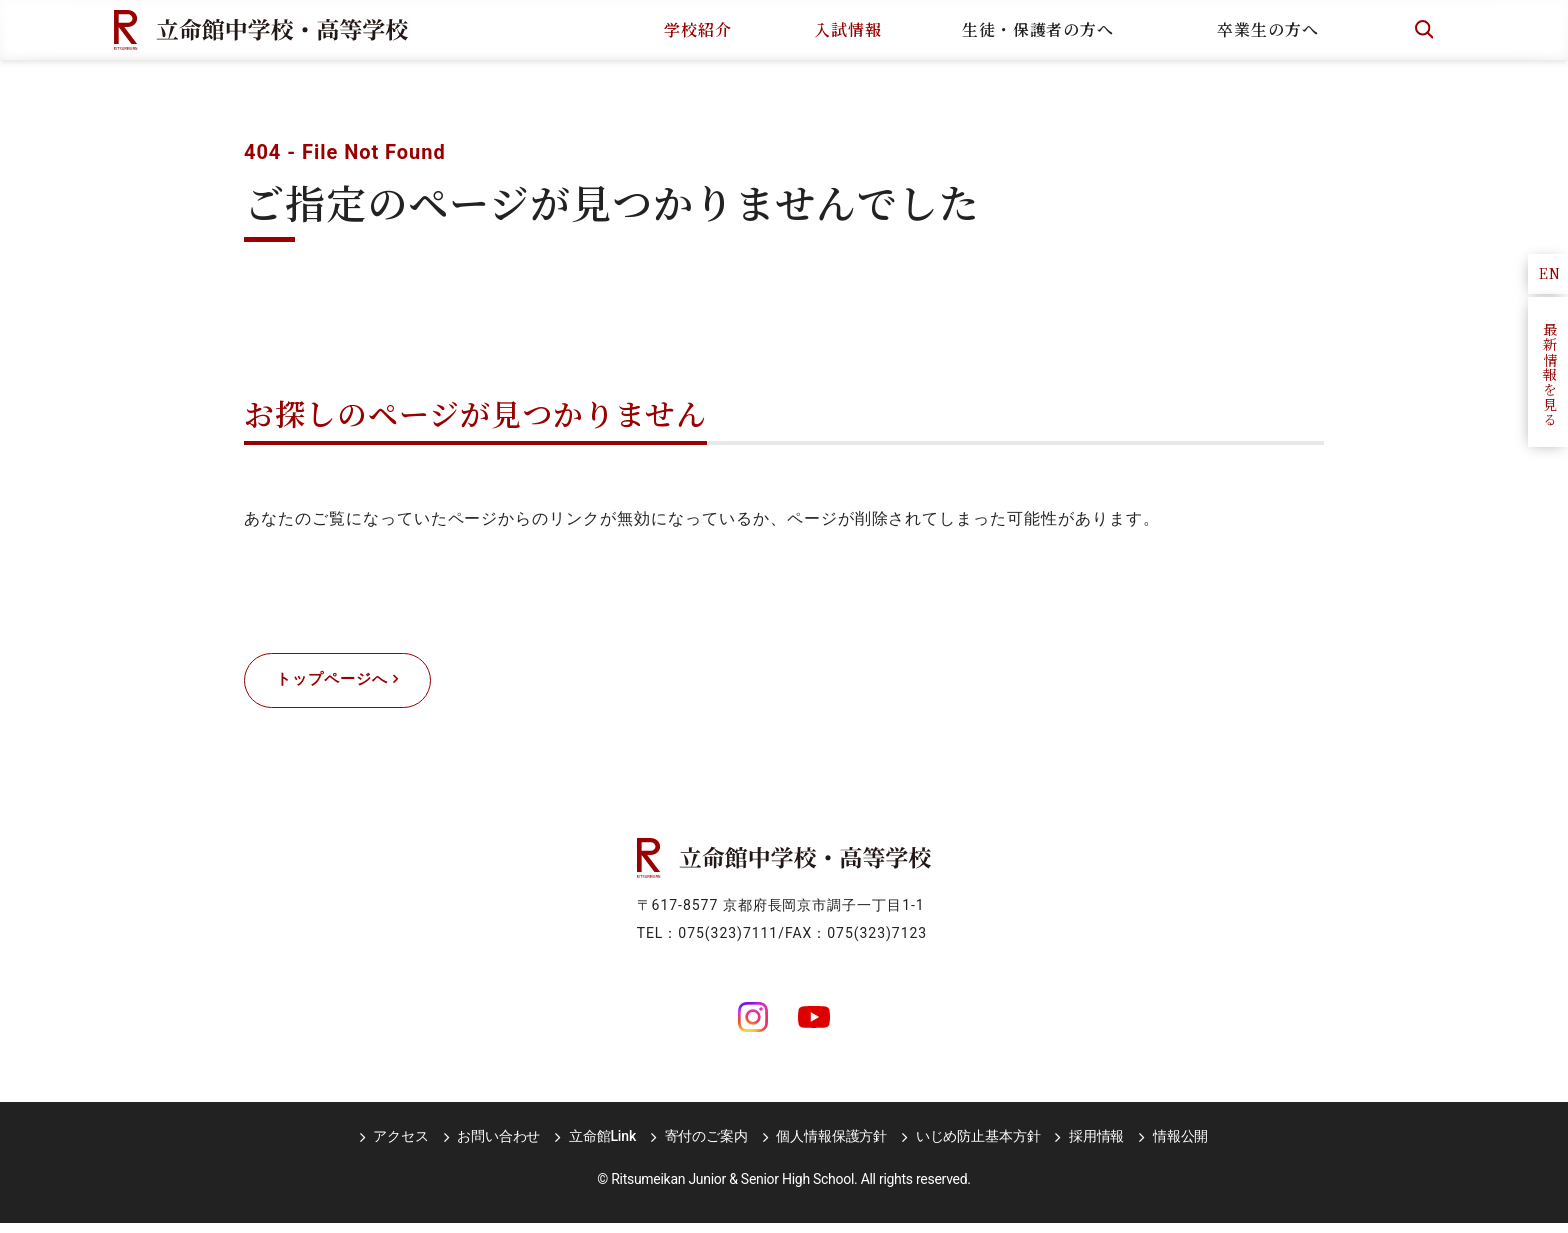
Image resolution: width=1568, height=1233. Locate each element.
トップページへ (342, 685)
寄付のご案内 (706, 1146)
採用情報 (1085, 1146)
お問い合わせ (505, 1146)
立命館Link (605, 1146)
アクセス (411, 1146)
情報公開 (1166, 1146)
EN (1550, 273)
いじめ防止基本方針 (971, 1146)
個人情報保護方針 (828, 1146)
